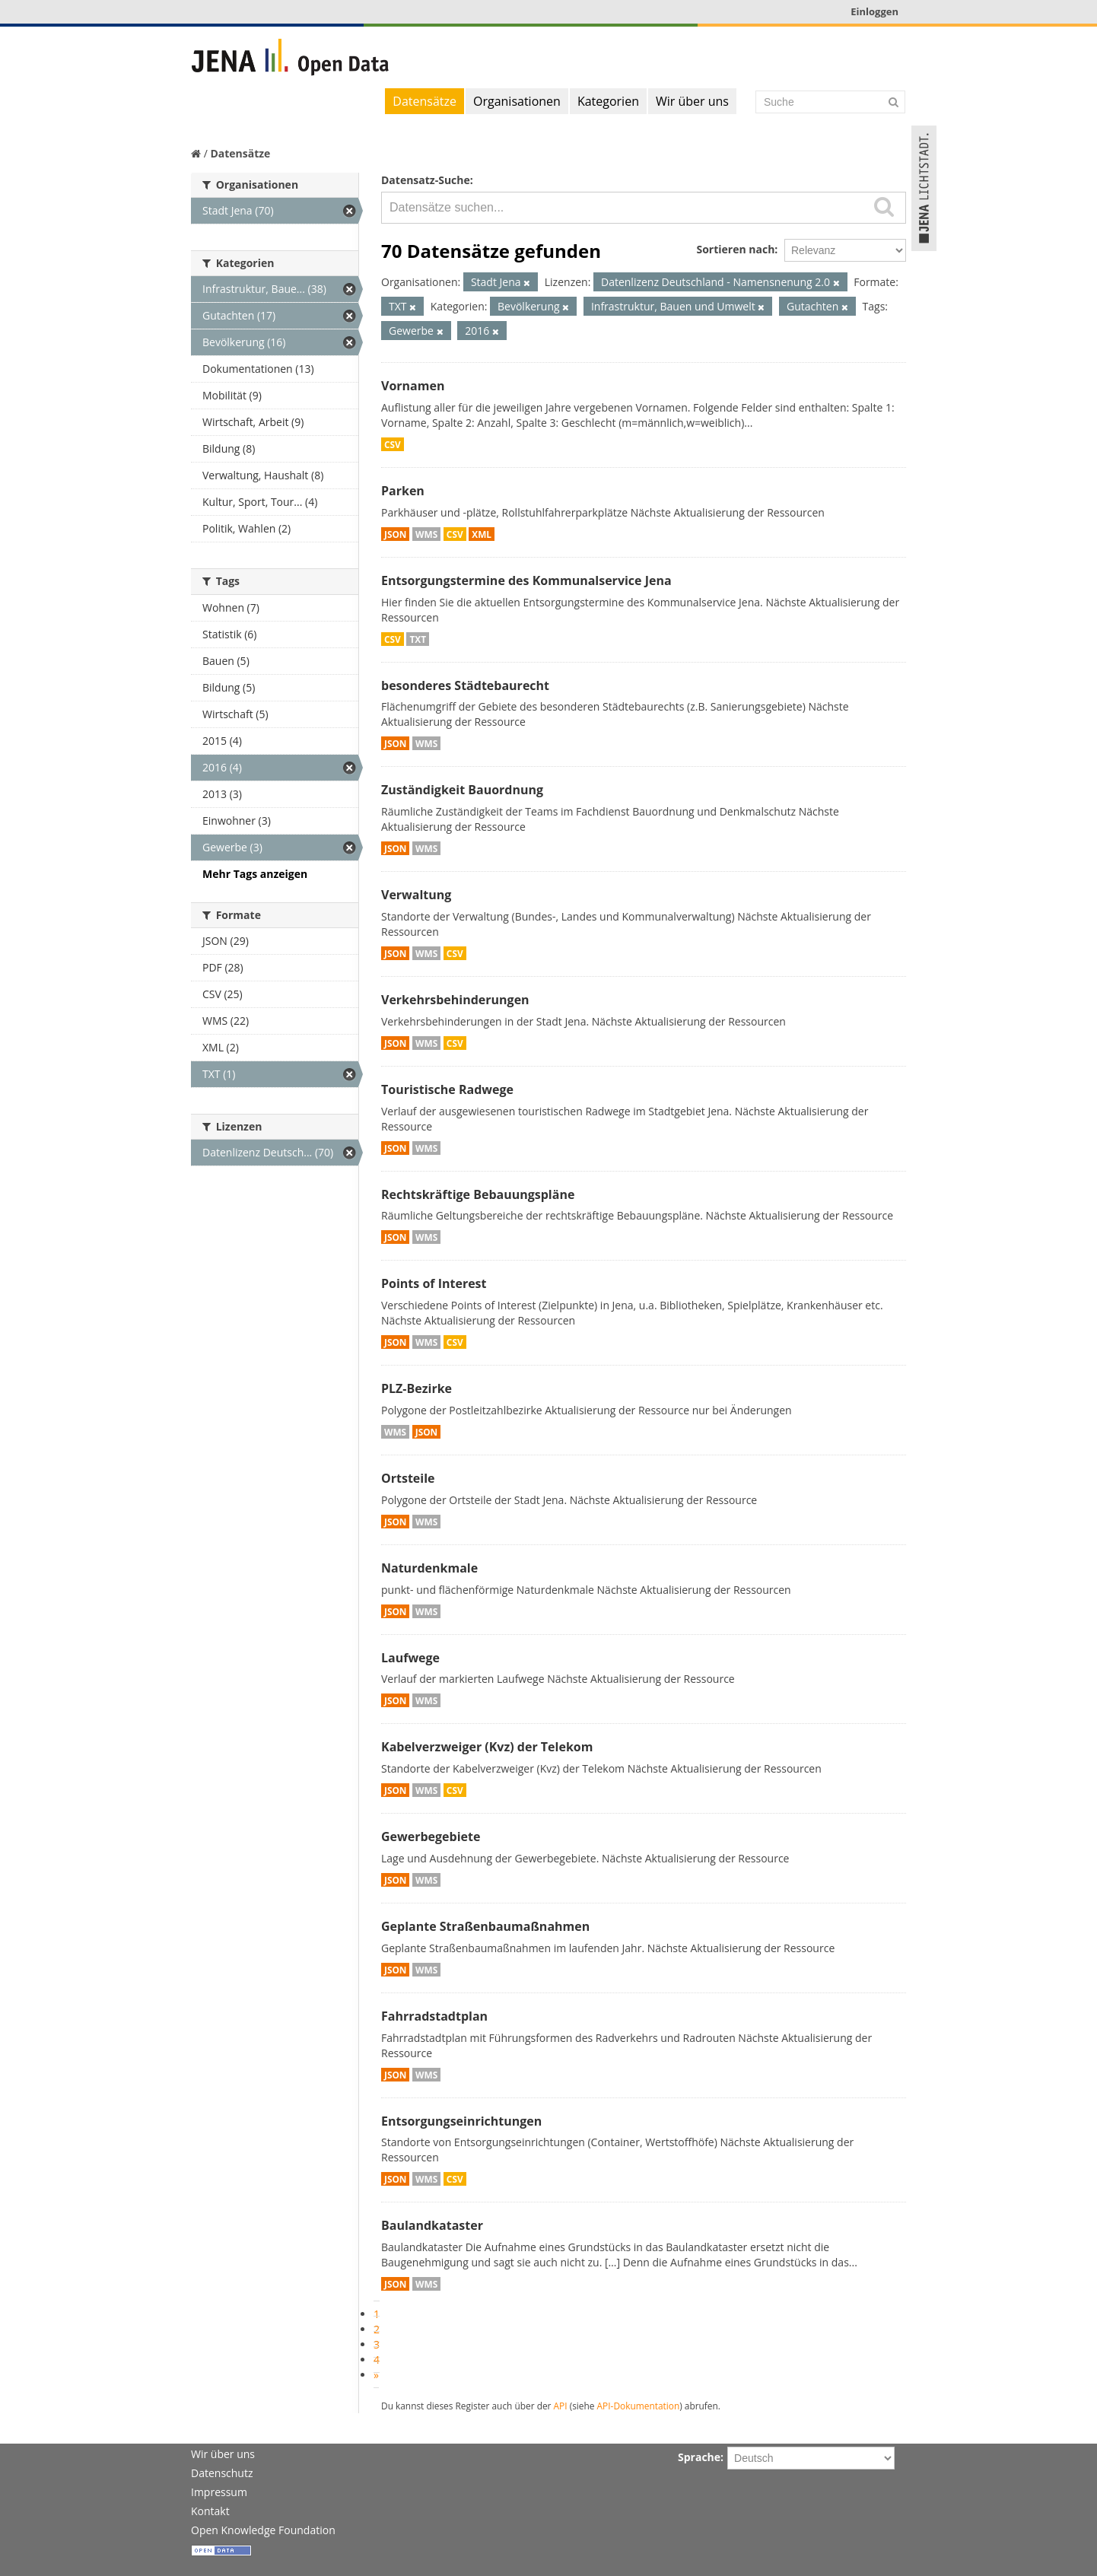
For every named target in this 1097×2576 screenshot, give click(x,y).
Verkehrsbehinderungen (455, 999)
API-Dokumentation (638, 2405)
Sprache (699, 2457)
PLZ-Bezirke (416, 1388)
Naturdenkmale (429, 1568)
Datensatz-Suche (425, 180)
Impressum (219, 2492)
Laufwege (410, 1657)
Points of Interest (434, 1283)
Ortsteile (408, 1478)
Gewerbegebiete (430, 1836)
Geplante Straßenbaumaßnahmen (485, 1926)
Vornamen (412, 385)
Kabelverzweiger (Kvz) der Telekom (487, 1746)
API (561, 2405)
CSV (392, 444)
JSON (395, 534)
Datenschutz (222, 2473)
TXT (417, 639)
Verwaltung (416, 894)
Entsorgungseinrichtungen (461, 2121)
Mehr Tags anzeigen (254, 874)
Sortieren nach (735, 249)
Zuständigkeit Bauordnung (462, 789)
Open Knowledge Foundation (263, 2530)
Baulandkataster (432, 2225)
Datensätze (424, 101)
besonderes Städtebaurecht (465, 685)
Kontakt (210, 2511)
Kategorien (608, 101)
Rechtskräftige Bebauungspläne (477, 1194)
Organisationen (517, 101)
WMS (426, 534)
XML (481, 534)
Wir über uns (692, 101)
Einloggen (874, 11)
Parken (402, 490)
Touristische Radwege (447, 1089)
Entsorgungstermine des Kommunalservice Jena (526, 580)
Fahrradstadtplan (434, 2016)
